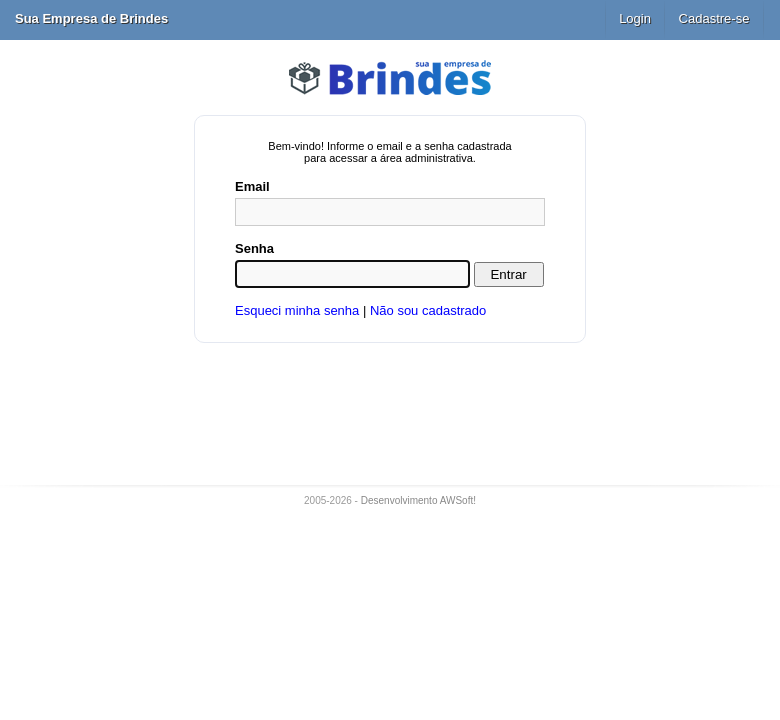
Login (635, 18)
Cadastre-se (714, 18)
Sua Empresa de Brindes (91, 18)
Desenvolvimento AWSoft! (418, 500)
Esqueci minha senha (297, 310)
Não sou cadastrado (428, 310)
